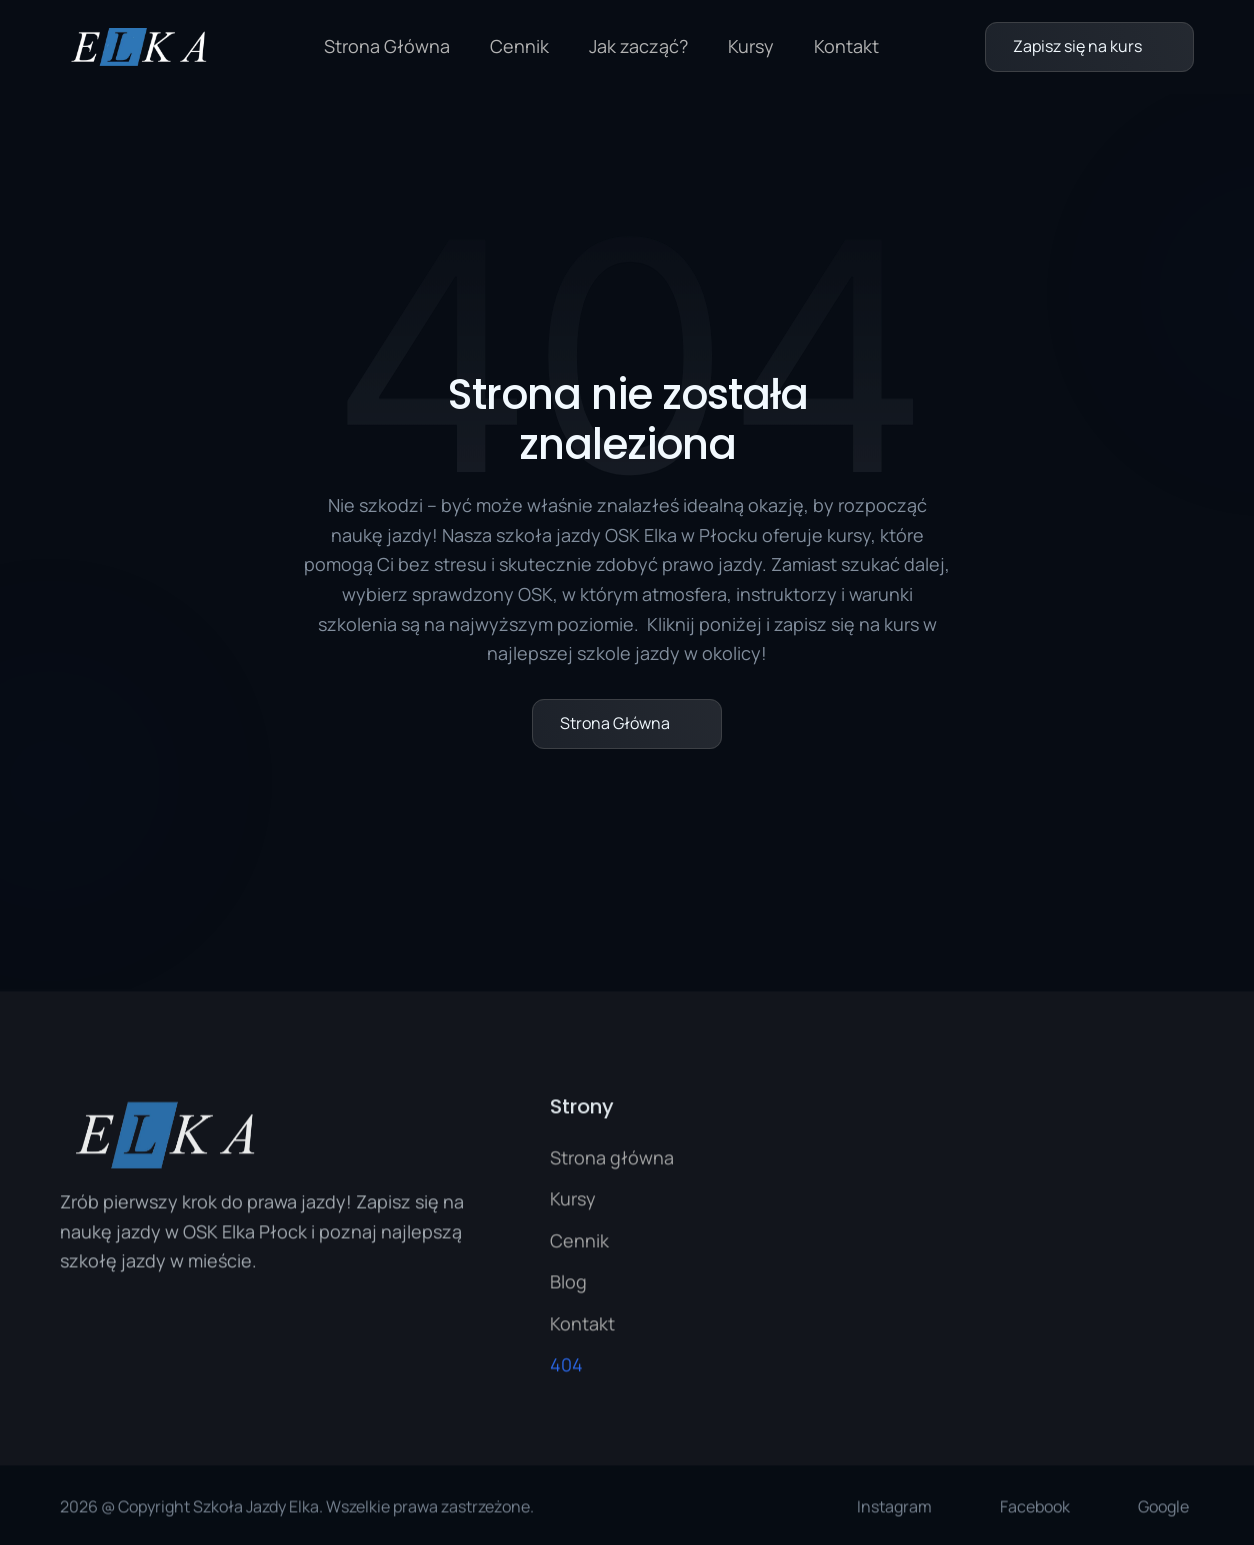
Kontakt (846, 46)
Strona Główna (387, 46)
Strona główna (612, 1161)
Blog (568, 1285)
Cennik (519, 46)
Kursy (751, 46)
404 (566, 1368)
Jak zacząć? (638, 46)
